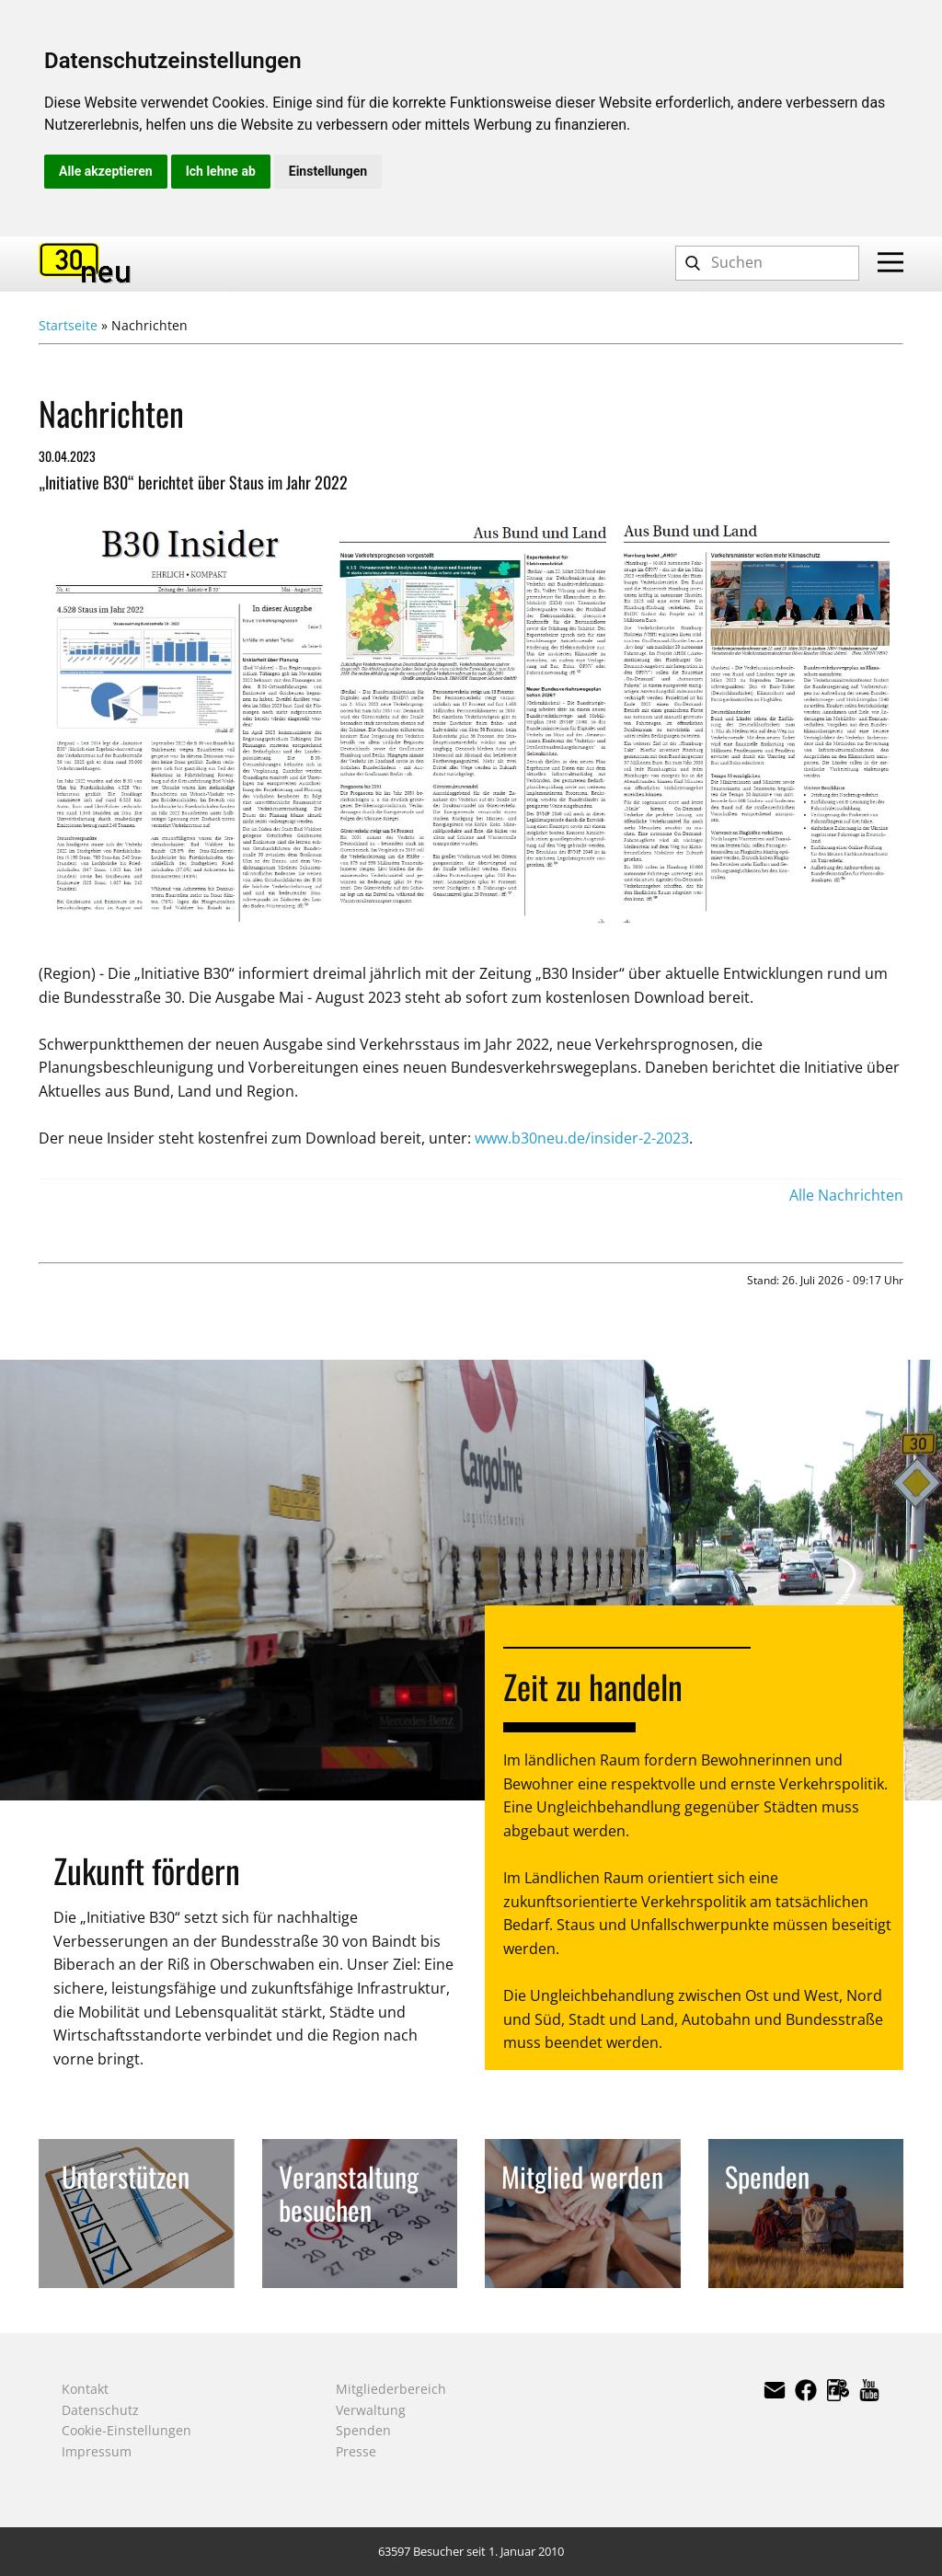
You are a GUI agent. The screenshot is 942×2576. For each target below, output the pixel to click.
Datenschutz (100, 2410)
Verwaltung (371, 2410)
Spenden (363, 2430)
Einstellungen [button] (328, 171)
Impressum (97, 2451)
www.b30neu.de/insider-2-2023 (582, 1138)
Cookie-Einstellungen (126, 2430)
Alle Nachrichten (846, 1195)
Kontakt (85, 2389)
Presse (356, 2451)
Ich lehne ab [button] (221, 171)
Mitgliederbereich (391, 2389)
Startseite (68, 325)
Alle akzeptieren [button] (106, 171)
